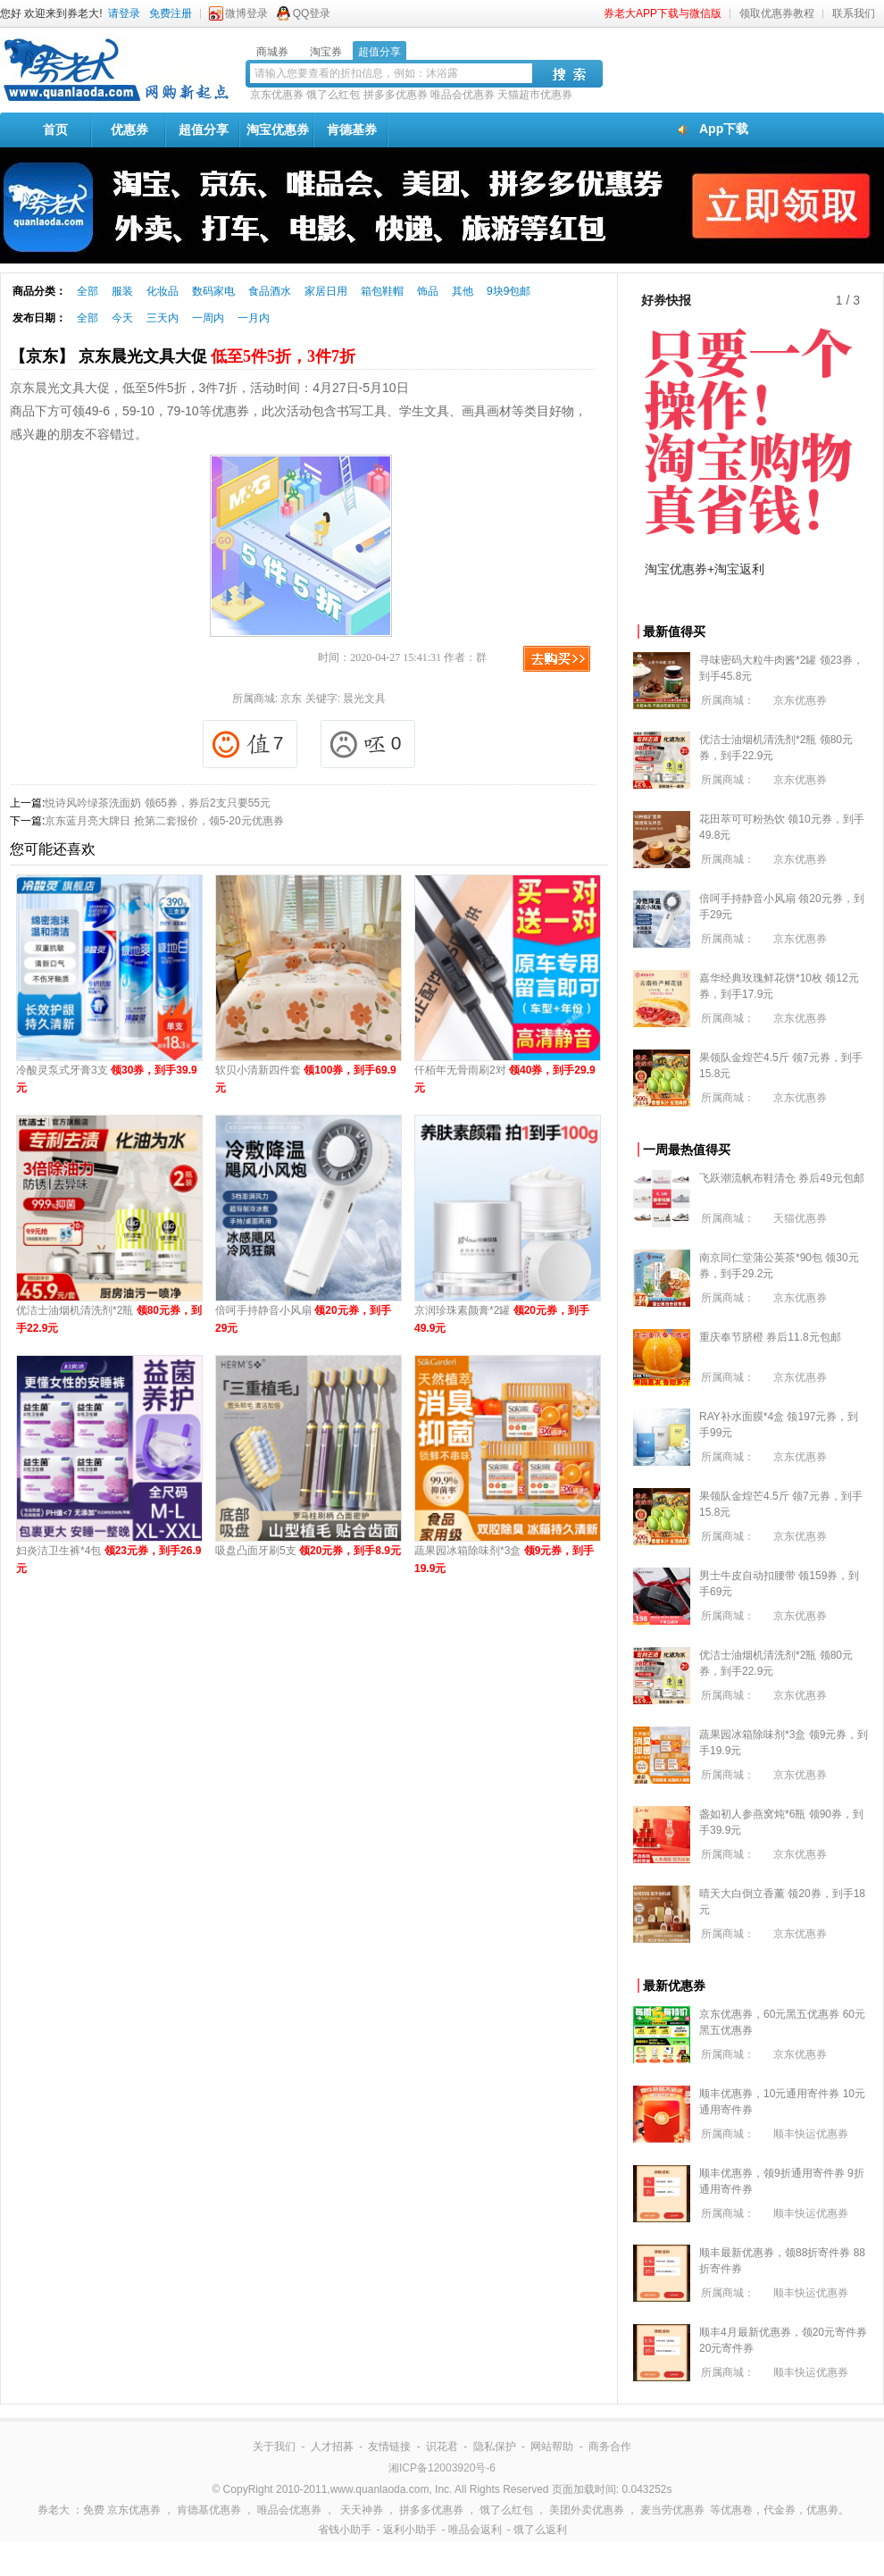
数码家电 (213, 291)
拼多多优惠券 (395, 94)
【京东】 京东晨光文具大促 (182, 356)
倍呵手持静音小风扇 (303, 1319)
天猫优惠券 (800, 1218)
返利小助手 (410, 2529)
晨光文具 (364, 698)
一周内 (208, 318)
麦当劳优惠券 (672, 2510)
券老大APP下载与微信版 (662, 13)
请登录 (124, 13)
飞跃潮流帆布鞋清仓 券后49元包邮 (781, 1178)
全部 (87, 291)
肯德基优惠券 (209, 2510)
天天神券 (361, 2510)
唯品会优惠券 (462, 94)
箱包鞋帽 (382, 291)
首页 (55, 129)
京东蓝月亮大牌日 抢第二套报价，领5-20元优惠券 (164, 821)
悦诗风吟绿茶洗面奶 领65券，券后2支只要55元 (158, 803)
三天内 (162, 318)
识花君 (442, 2446)
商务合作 (609, 2446)
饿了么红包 (333, 94)
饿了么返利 (540, 2529)
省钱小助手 (344, 2529)
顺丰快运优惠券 (810, 2134)
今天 (122, 318)
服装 (122, 291)
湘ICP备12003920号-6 (442, 2468)
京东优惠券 (277, 94)
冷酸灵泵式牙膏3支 (106, 1079)
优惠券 (129, 129)
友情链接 (389, 2446)
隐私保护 (494, 2446)
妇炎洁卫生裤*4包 (108, 1559)
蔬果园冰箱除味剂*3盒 (504, 1559)
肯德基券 (352, 129)
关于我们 (274, 2446)
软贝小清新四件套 (305, 1079)
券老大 (54, 2510)
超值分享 (204, 129)
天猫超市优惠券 (534, 94)
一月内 (254, 318)
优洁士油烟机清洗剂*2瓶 (109, 1319)
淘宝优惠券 (277, 129)
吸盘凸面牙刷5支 (308, 1550)
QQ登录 (312, 13)
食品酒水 (269, 291)
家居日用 (325, 291)
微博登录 (246, 13)
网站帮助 (551, 2446)
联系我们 (853, 13)
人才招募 (332, 2446)
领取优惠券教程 (776, 13)
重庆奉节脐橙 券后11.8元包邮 (770, 1337)
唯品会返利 (475, 2529)
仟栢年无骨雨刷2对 (505, 1079)
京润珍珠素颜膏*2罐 (501, 1319)
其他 (462, 291)
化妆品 (162, 291)
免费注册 (170, 13)
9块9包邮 (508, 291)
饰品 (427, 291)
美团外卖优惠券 (586, 2510)
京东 (291, 698)
